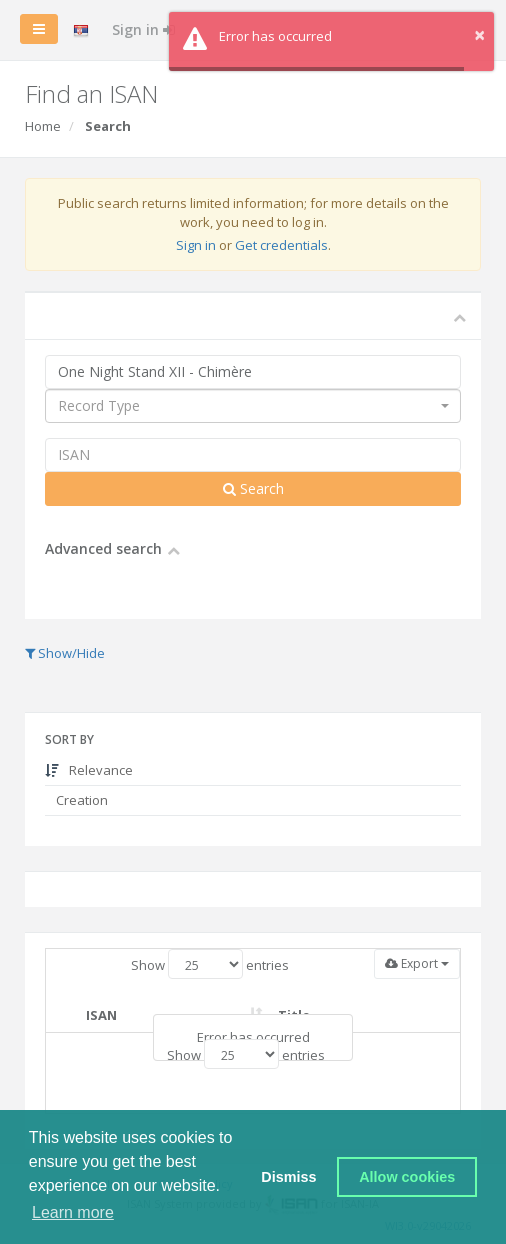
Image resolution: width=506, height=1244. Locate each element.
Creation (80, 800)
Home (43, 126)
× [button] (479, 34)
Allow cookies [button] (407, 1177)
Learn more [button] (73, 1212)
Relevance (89, 770)
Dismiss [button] (288, 1177)
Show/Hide (65, 653)
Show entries (210, 964)
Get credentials (281, 245)
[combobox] (253, 406)
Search (253, 488)
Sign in (143, 29)
